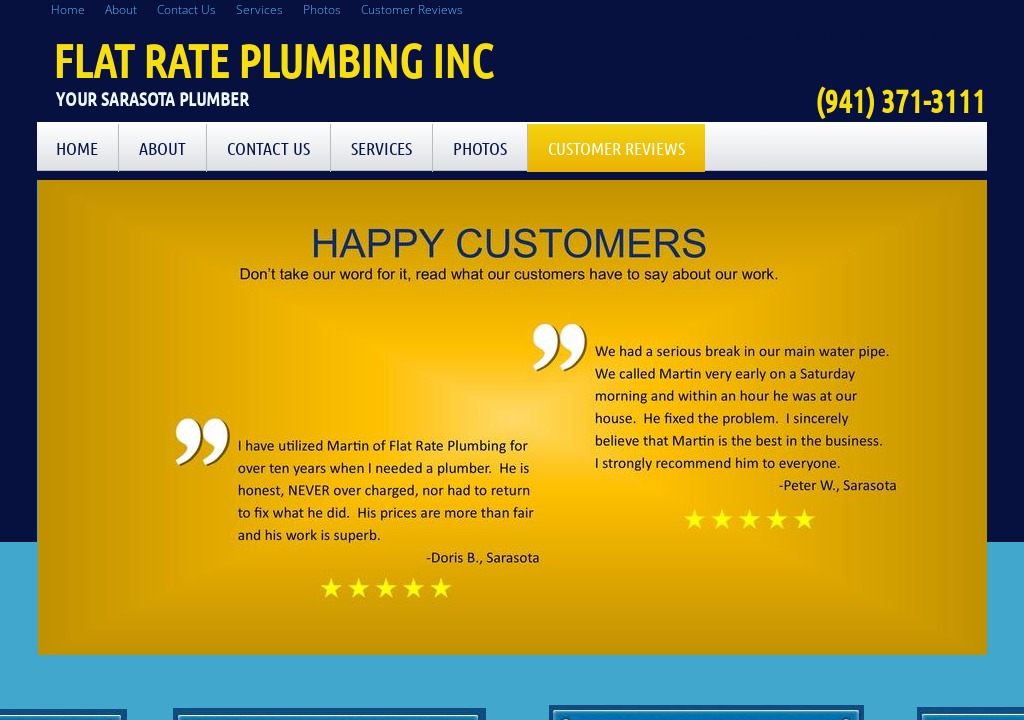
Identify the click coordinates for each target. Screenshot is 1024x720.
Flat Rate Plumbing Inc (273, 60)
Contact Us (268, 148)
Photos (480, 148)
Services (381, 148)
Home (77, 148)
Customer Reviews (616, 148)
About (162, 148)
